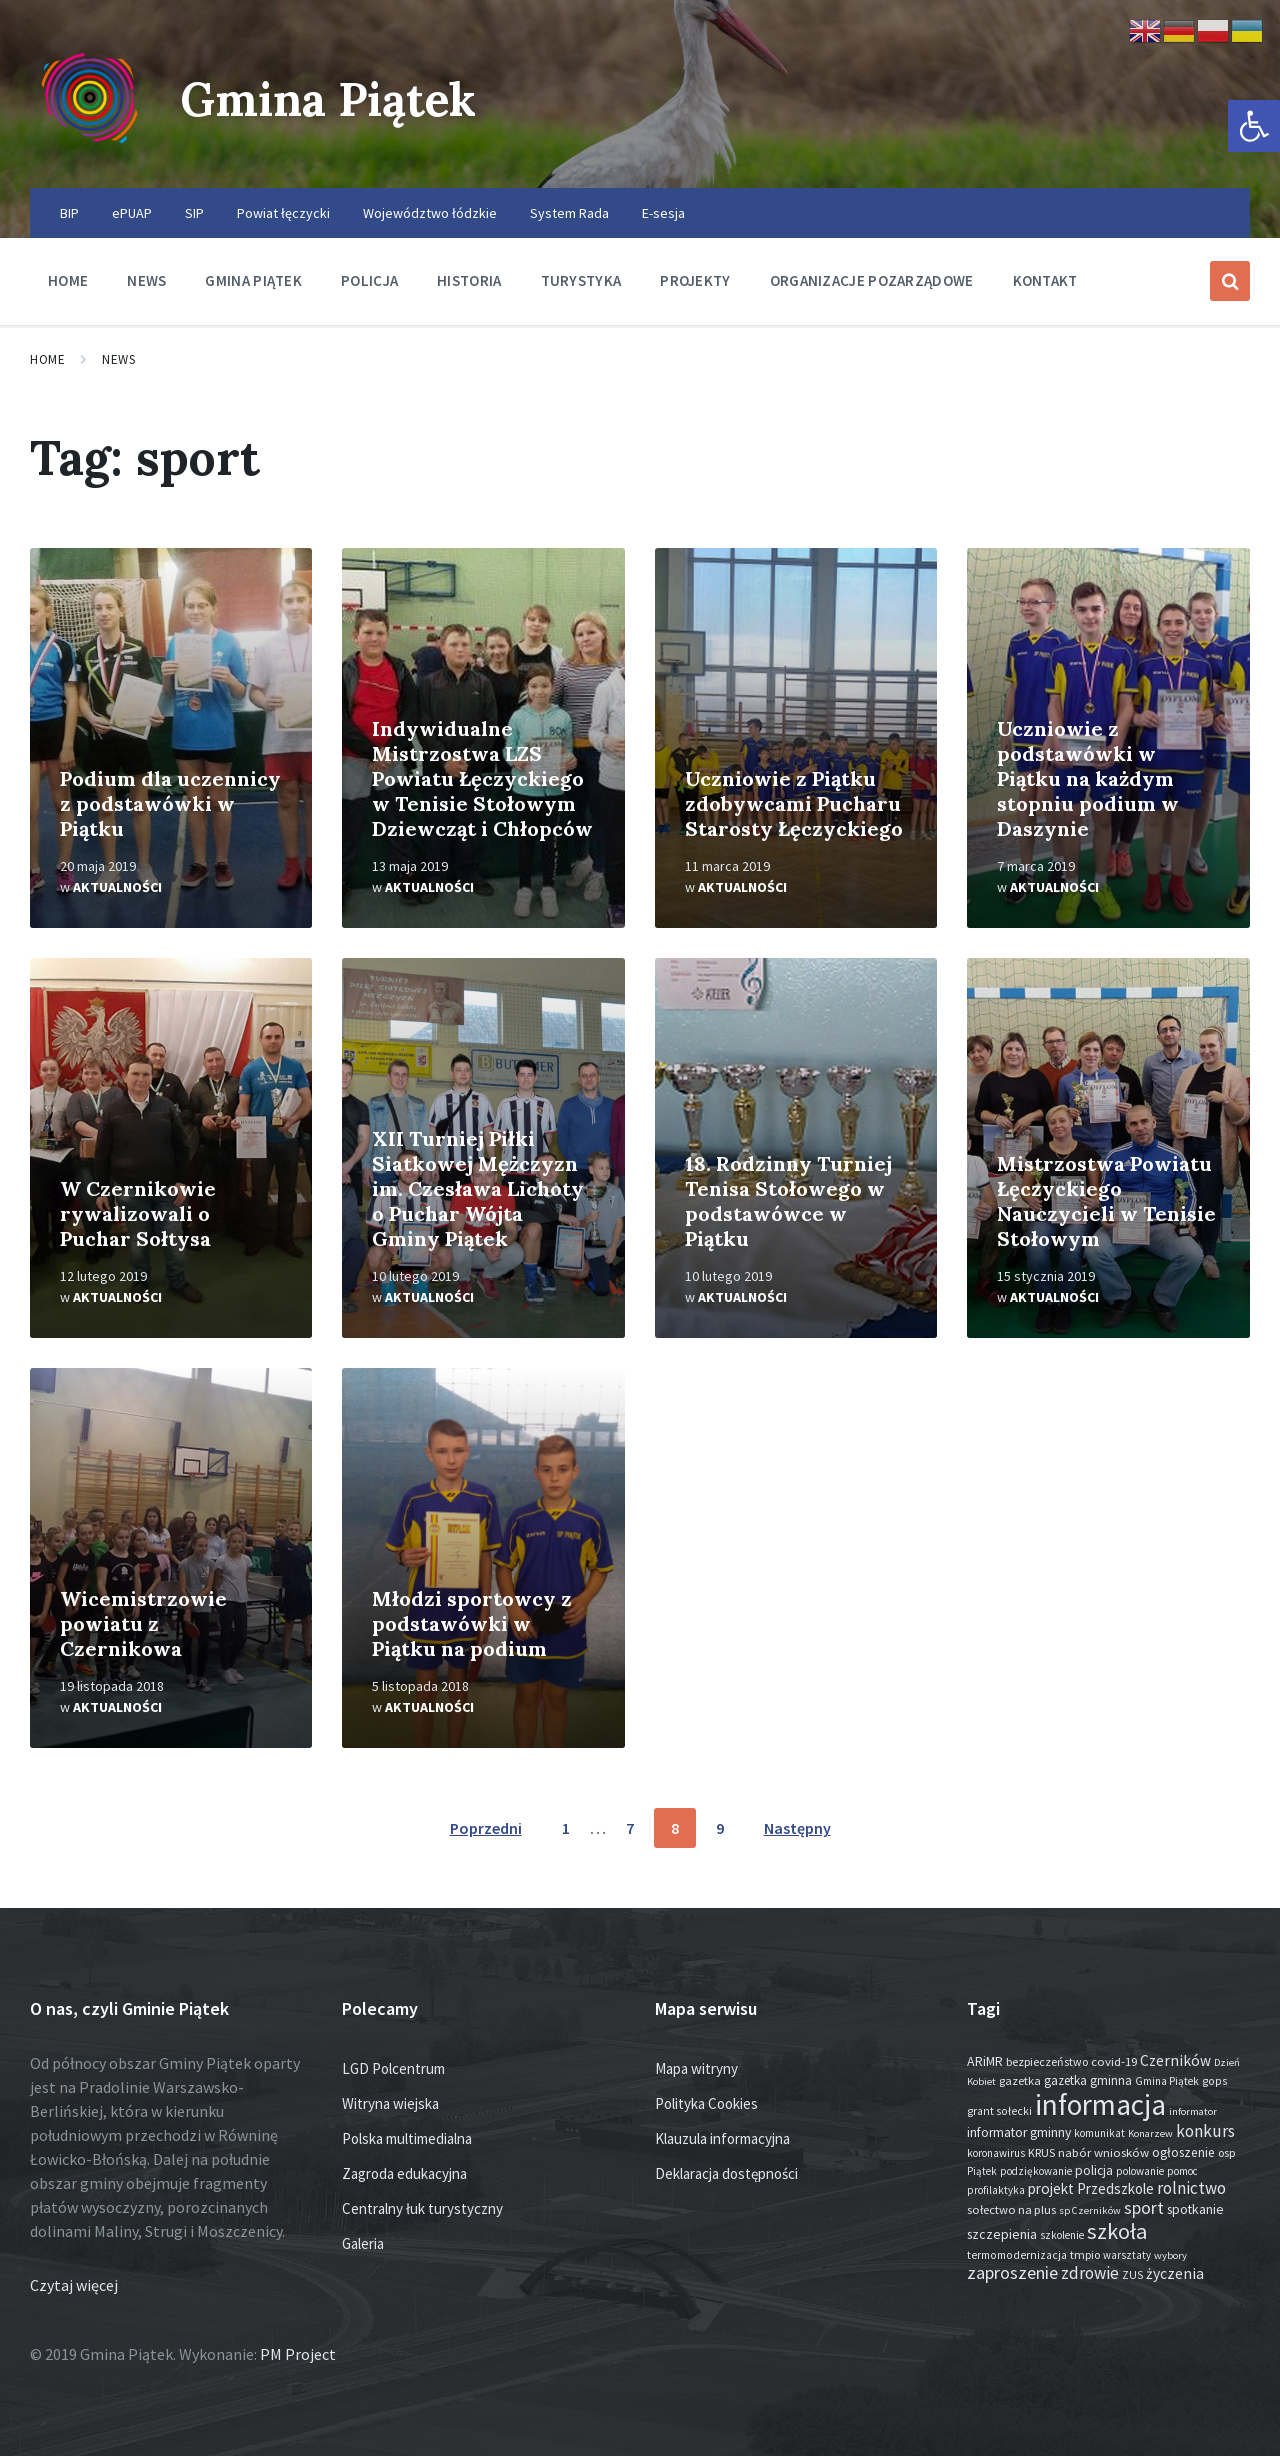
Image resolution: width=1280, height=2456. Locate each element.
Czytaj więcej (74, 2285)
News (118, 359)
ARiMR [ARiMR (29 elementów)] (985, 2061)
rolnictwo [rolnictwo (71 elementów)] (1191, 2188)
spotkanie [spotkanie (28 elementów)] (1195, 2209)
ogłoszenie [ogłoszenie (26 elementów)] (1183, 2152)
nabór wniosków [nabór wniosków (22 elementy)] (1103, 2152)
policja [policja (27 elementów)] (1094, 2170)
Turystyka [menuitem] (581, 280)
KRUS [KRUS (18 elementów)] (1041, 2152)
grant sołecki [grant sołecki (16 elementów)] (999, 2111)
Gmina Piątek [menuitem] (253, 280)
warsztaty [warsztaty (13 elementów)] (1127, 2255)
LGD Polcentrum (393, 2068)
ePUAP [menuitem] (132, 213)
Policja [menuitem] (369, 280)
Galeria (363, 2243)
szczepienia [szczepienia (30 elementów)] (1002, 2234)
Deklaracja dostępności (726, 2173)
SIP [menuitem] (194, 213)
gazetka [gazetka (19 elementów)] (1020, 2080)
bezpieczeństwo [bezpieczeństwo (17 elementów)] (1047, 2061)
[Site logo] (90, 149)
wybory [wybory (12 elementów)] (1170, 2255)
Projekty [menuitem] (695, 280)
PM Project (298, 2354)
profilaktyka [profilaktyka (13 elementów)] (996, 2190)
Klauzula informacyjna (722, 2138)
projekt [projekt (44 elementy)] (1051, 2188)
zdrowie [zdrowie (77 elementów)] (1090, 2273)
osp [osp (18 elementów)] (1227, 2152)
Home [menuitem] (68, 280)
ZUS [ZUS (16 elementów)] (1132, 2275)
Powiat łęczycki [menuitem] (283, 213)
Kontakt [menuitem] (1045, 280)
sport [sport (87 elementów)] (1144, 2208)
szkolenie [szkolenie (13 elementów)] (1062, 2235)
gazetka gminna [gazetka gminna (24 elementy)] (1088, 2080)
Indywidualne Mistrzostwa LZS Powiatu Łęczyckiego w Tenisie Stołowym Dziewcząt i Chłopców (482, 778)
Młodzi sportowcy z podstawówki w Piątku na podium (472, 1623)
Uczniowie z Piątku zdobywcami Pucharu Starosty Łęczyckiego (794, 803)
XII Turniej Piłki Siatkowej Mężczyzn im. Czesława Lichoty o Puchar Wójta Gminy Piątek (478, 1188)
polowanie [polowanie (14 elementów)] (1140, 2171)
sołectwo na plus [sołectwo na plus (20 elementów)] (1011, 2209)
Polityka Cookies (706, 2103)
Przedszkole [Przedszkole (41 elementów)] (1115, 2188)
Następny (797, 1828)
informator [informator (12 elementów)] (1193, 2111)
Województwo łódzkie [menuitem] (430, 213)
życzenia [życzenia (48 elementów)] (1175, 2273)
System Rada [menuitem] (569, 213)
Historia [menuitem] (469, 280)
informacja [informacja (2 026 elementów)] (1100, 2104)
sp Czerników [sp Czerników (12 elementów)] (1090, 2210)
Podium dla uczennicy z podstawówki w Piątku (170, 803)
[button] (1254, 126)
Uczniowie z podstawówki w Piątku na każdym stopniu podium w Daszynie (1088, 778)
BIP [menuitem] (69, 213)
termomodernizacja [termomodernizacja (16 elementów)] (1017, 2255)
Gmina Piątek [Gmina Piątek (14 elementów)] (1167, 2081)
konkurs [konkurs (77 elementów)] (1205, 2131)
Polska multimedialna (407, 2138)
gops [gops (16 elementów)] (1214, 2081)
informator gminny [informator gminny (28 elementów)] (1019, 2132)
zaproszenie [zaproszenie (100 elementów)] (1012, 2272)
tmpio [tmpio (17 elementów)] (1085, 2254)
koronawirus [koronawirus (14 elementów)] (996, 2153)
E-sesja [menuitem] (663, 213)
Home (47, 359)
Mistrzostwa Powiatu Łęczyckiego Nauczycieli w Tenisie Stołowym (1106, 1201)
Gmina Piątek (336, 98)
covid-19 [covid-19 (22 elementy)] (1114, 2061)
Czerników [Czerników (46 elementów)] (1175, 2060)
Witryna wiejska (390, 2103)
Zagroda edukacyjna (404, 2173)
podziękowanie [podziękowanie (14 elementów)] (1036, 2171)
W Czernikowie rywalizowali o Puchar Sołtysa (138, 1213)
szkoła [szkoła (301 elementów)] (1117, 2231)
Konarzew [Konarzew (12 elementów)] (1150, 2133)
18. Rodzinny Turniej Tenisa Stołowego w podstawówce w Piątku (788, 1201)
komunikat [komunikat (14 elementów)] (1099, 2133)
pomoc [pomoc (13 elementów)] (1182, 2171)
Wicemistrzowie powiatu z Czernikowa (143, 1623)
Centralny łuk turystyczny (422, 2208)
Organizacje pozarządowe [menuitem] (872, 280)
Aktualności (117, 887)
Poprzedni (486, 1828)
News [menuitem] (146, 280)
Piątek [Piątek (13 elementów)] (982, 2171)
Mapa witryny (696, 2068)
